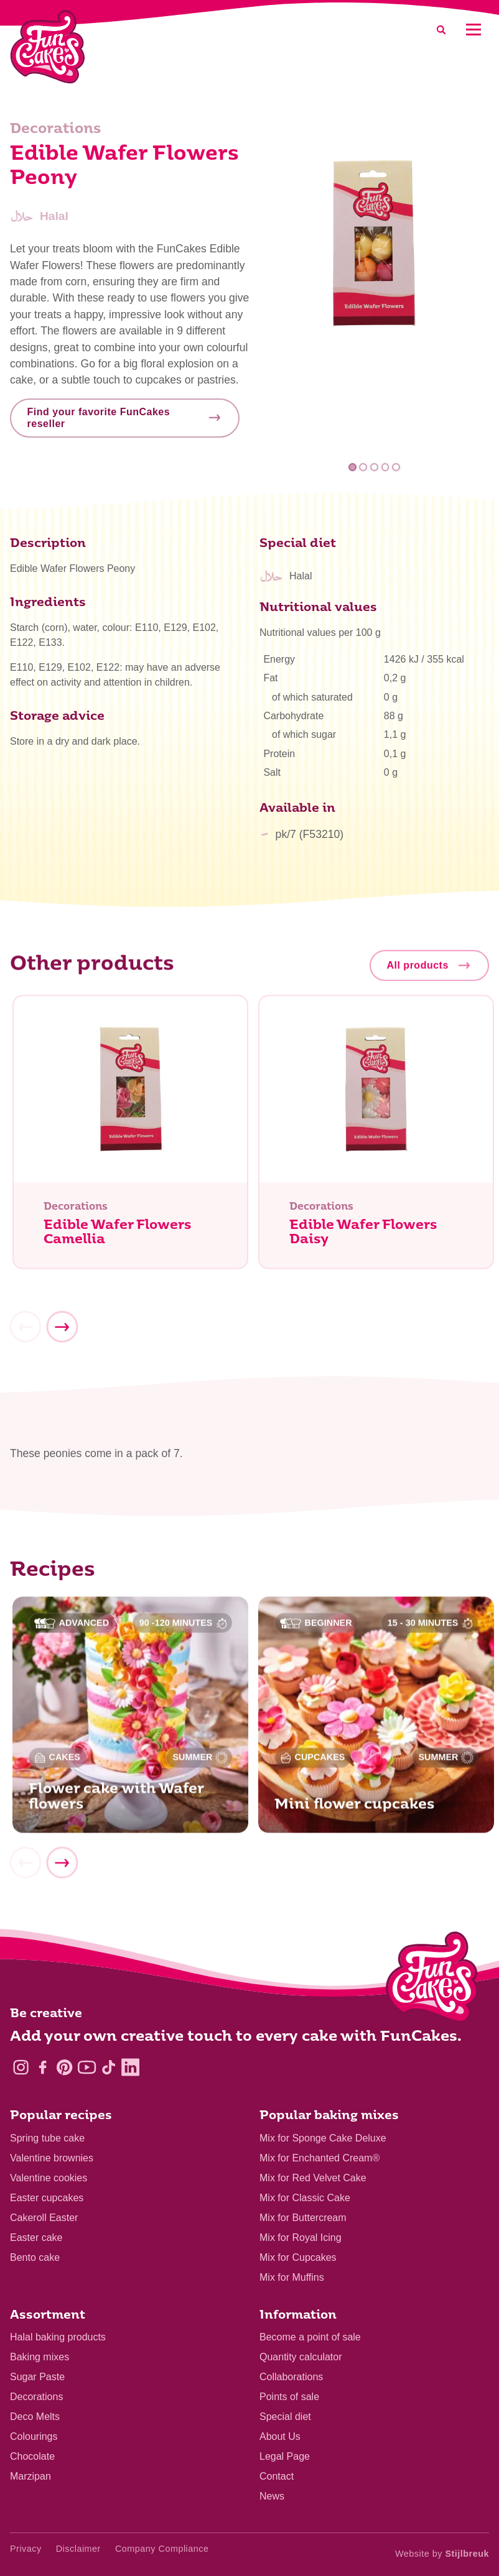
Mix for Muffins (291, 2277)
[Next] (61, 1333)
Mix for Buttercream (303, 2217)
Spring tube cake (47, 2138)
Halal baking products (58, 2337)
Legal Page (284, 2456)
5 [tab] (396, 467)
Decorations (36, 2396)
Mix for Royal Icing (300, 2237)
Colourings (33, 2436)
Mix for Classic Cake (304, 2197)
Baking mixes (39, 2357)
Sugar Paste (37, 2376)
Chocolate (32, 2456)
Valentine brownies (51, 2158)
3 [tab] (374, 467)
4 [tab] (385, 467)
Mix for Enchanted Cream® (319, 2158)
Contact (276, 2476)
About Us (280, 2436)
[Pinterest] (64, 2067)
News (271, 2496)
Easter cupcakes (46, 2197)
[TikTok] (108, 2067)
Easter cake (36, 2237)
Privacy (26, 2549)
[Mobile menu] (473, 29)
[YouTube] (87, 2067)
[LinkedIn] (130, 2067)
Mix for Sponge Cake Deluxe (322, 2138)
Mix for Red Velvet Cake (312, 2178)
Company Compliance (162, 2549)
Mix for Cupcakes (298, 2257)
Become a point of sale (310, 2337)
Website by (442, 2554)
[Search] (441, 29)
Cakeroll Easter (44, 2217)
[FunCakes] (47, 47)
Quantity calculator (300, 2357)
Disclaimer (78, 2549)
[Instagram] (21, 2067)
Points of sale (289, 2396)
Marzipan (30, 2476)
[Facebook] (43, 2067)
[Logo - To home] (432, 1979)
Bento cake (35, 2257)
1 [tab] (352, 467)
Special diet (285, 2416)
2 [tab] (364, 467)
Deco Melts (35, 2416)
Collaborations (291, 2376)
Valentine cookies (48, 2178)
